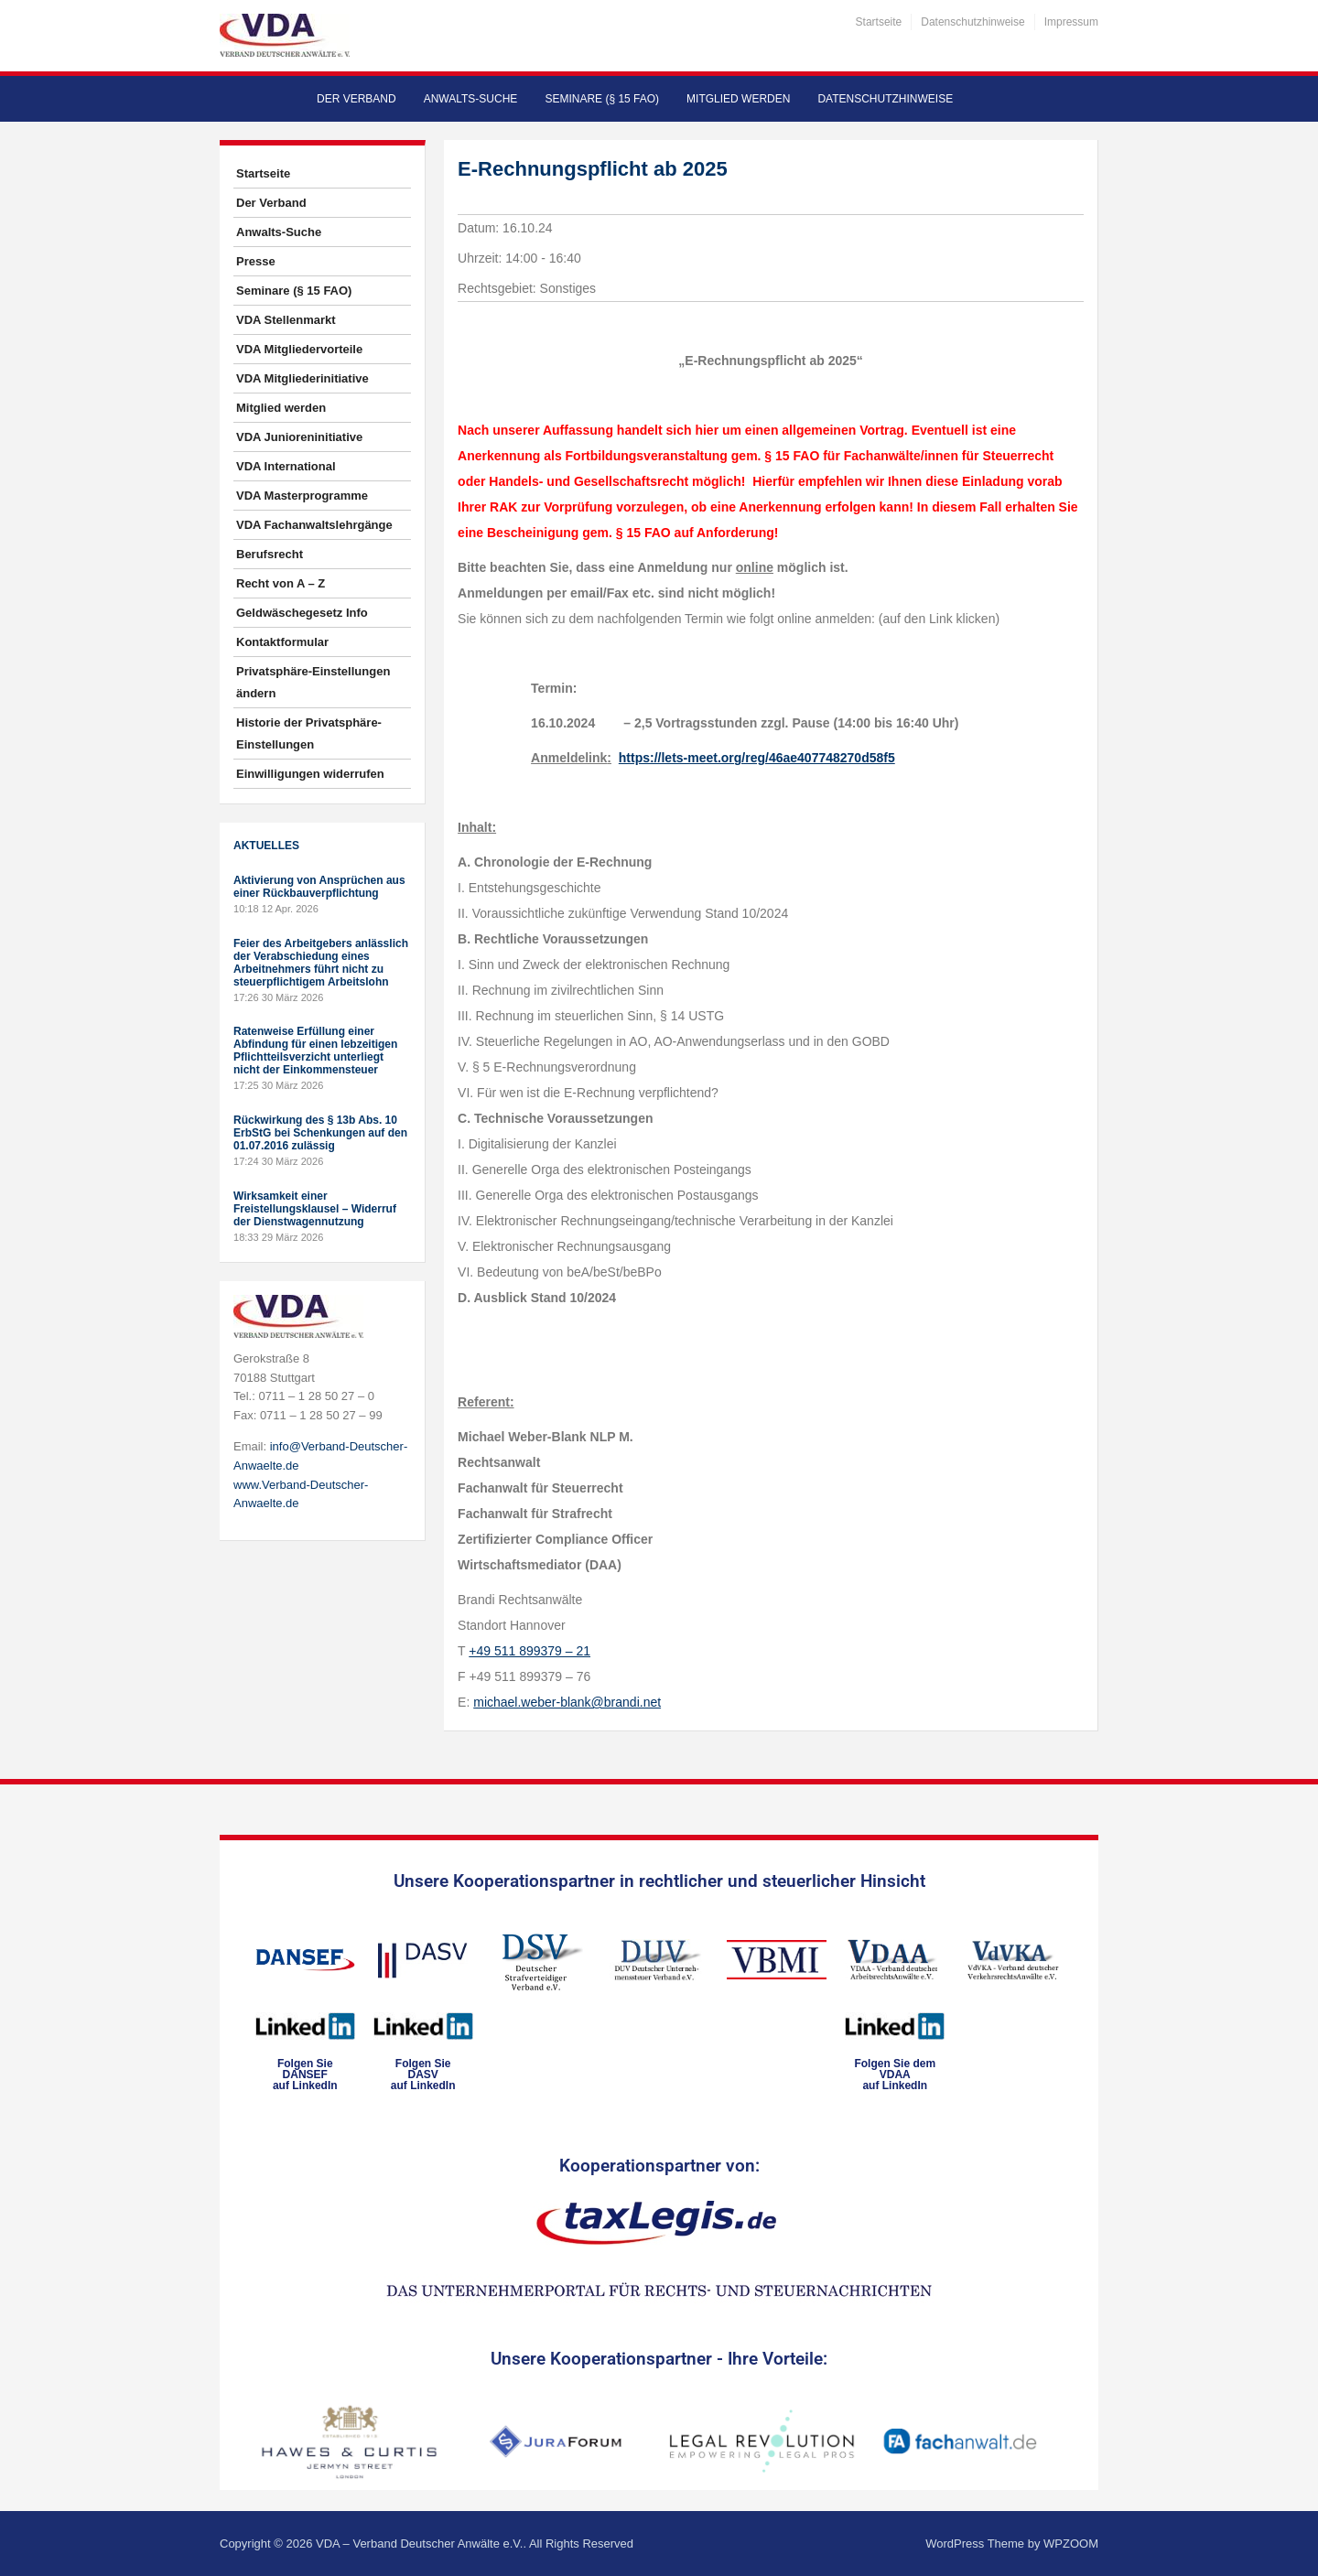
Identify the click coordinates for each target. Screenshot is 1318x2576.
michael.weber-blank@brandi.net (567, 1702)
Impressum (1071, 22)
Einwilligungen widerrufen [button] (310, 774)
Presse (255, 261)
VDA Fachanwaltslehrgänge (314, 525)
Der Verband (356, 98)
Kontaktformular (282, 642)
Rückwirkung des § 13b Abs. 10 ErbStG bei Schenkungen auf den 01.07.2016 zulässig (320, 1133)
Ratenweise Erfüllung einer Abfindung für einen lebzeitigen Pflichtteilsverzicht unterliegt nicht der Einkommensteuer (315, 1050)
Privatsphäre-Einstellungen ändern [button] (313, 682)
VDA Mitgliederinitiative (302, 378)
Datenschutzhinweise (972, 22)
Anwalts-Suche (471, 98)
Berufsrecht (269, 554)
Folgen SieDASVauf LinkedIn (423, 2074)
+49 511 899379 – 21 (529, 1651)
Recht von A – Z (280, 583)
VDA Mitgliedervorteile (299, 349)
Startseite (879, 22)
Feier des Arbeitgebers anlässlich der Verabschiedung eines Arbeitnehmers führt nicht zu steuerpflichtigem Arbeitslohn (320, 962)
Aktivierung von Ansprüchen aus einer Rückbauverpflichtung (319, 887)
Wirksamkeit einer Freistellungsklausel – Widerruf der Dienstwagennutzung (314, 1209)
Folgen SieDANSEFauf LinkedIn (305, 2074)
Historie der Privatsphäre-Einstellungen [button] (309, 733)
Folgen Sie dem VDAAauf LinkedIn (894, 2074)
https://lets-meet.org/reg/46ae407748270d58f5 (757, 757)
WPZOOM (1070, 2543)
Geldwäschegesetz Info (302, 613)
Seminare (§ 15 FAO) (602, 98)
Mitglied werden (738, 98)
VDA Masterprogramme (302, 495)
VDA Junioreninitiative (299, 437)
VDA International (286, 466)
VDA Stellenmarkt (286, 320)
